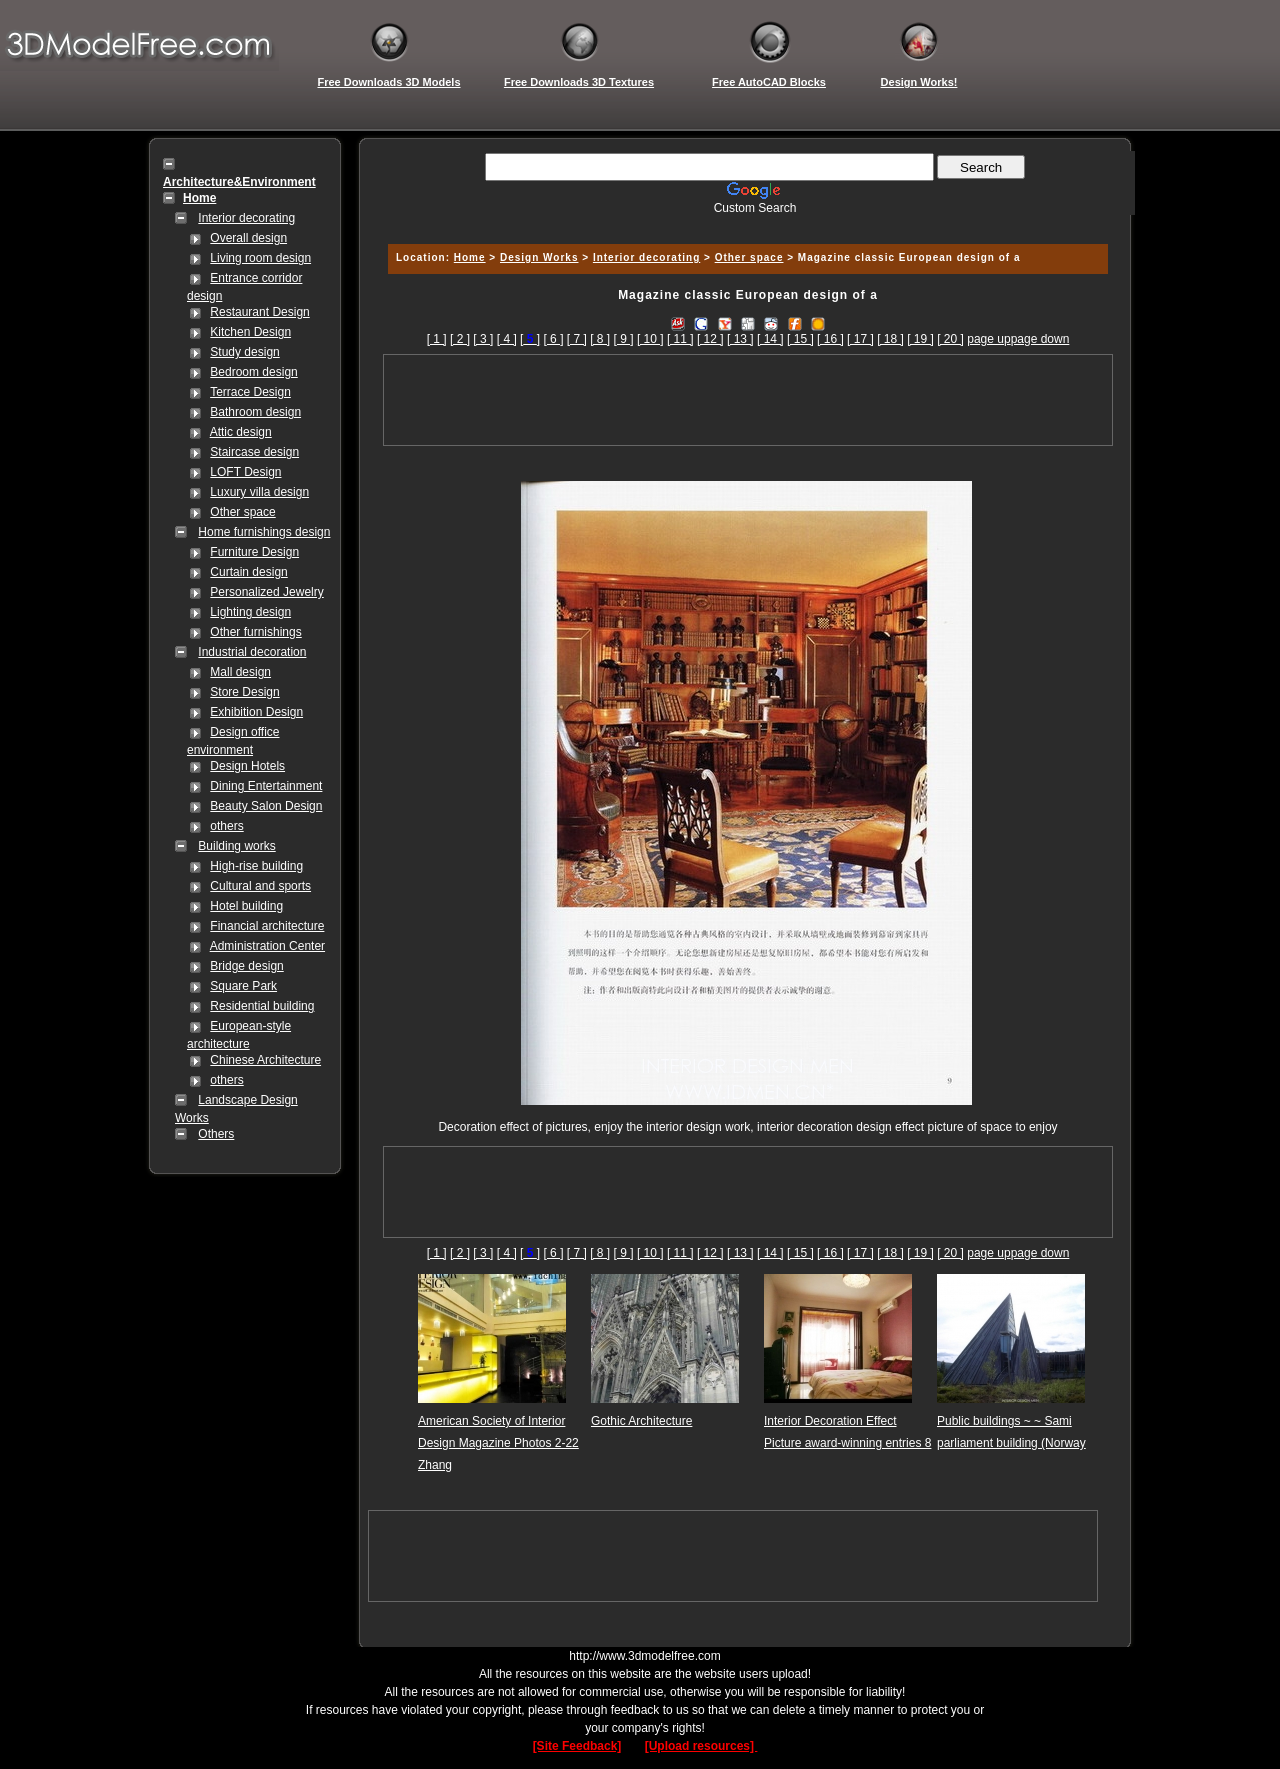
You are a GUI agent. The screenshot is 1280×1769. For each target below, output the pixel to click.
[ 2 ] (460, 339)
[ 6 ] (553, 339)
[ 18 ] (890, 339)
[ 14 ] (770, 339)
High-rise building (256, 866)
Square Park (243, 986)
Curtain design (248, 572)
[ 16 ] (830, 339)
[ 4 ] (507, 339)
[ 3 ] (483, 339)
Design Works (539, 257)
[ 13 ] (740, 339)
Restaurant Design (259, 312)
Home (470, 257)
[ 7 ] (577, 339)
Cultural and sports (260, 886)
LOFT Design (245, 472)
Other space (242, 512)
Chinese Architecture (265, 1060)
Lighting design (250, 612)
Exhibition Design (256, 712)
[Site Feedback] (577, 1746)
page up (988, 339)
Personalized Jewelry (266, 592)
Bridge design (246, 966)
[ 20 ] (950, 339)
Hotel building (246, 906)
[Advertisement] (745, 222)
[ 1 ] (437, 339)
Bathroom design (255, 412)
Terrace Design (250, 392)
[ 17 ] (860, 339)
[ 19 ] (920, 339)
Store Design (244, 692)
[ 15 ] (800, 339)
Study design (244, 352)
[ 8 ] (600, 339)
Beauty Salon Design (266, 806)
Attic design (241, 432)
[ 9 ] (624, 339)
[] (530, 339)
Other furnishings (255, 632)
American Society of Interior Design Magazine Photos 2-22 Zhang (498, 1443)
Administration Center (267, 946)
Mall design (240, 672)
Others (216, 1134)
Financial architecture (267, 926)
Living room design (260, 258)
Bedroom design (253, 372)
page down (1040, 339)
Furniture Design (254, 552)
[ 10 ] (650, 339)
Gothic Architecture (641, 1421)
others (226, 826)
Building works (236, 846)
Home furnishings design (264, 532)
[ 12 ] (710, 339)
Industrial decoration (252, 652)
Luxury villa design (259, 492)
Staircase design (254, 452)
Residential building (262, 1006)
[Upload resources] (701, 1746)
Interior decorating (246, 218)
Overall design (248, 238)
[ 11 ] (680, 339)
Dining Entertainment (266, 786)
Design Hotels (247, 766)
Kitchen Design (250, 332)
